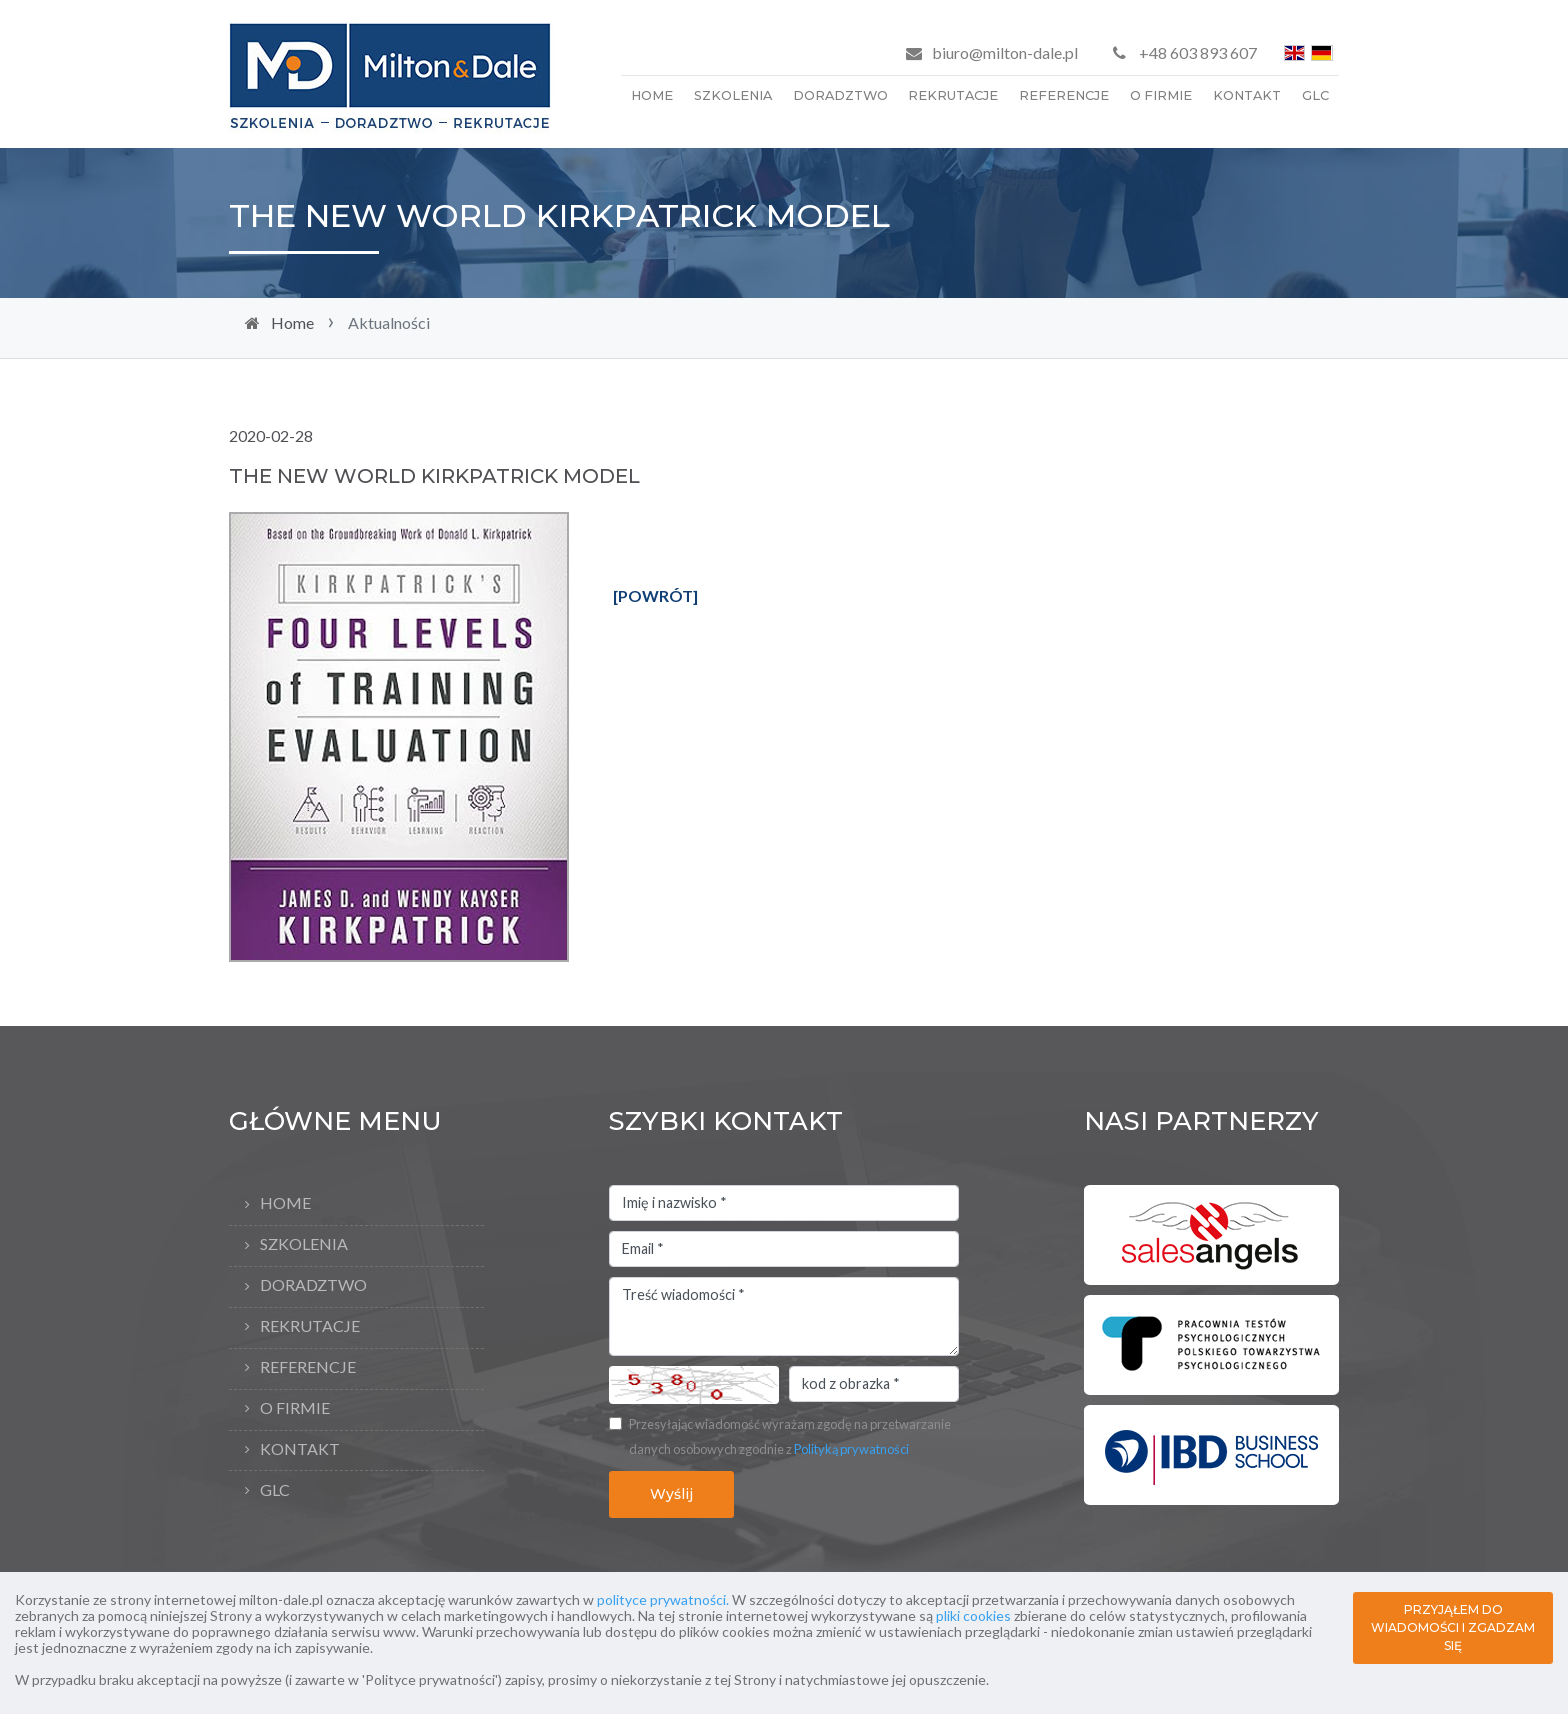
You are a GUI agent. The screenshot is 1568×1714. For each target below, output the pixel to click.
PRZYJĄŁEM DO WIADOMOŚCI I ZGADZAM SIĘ (1453, 1627)
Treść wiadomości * (784, 1317)
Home (652, 95)
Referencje (1064, 95)
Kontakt (1247, 95)
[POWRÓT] (655, 595)
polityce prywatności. (663, 1599)
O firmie (1161, 95)
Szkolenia (733, 95)
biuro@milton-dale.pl (1005, 52)
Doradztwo (840, 95)
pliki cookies (973, 1615)
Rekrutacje (953, 95)
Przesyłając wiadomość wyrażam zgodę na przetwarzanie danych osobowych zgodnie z (790, 1437)
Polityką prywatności (851, 1449)
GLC (1315, 95)
